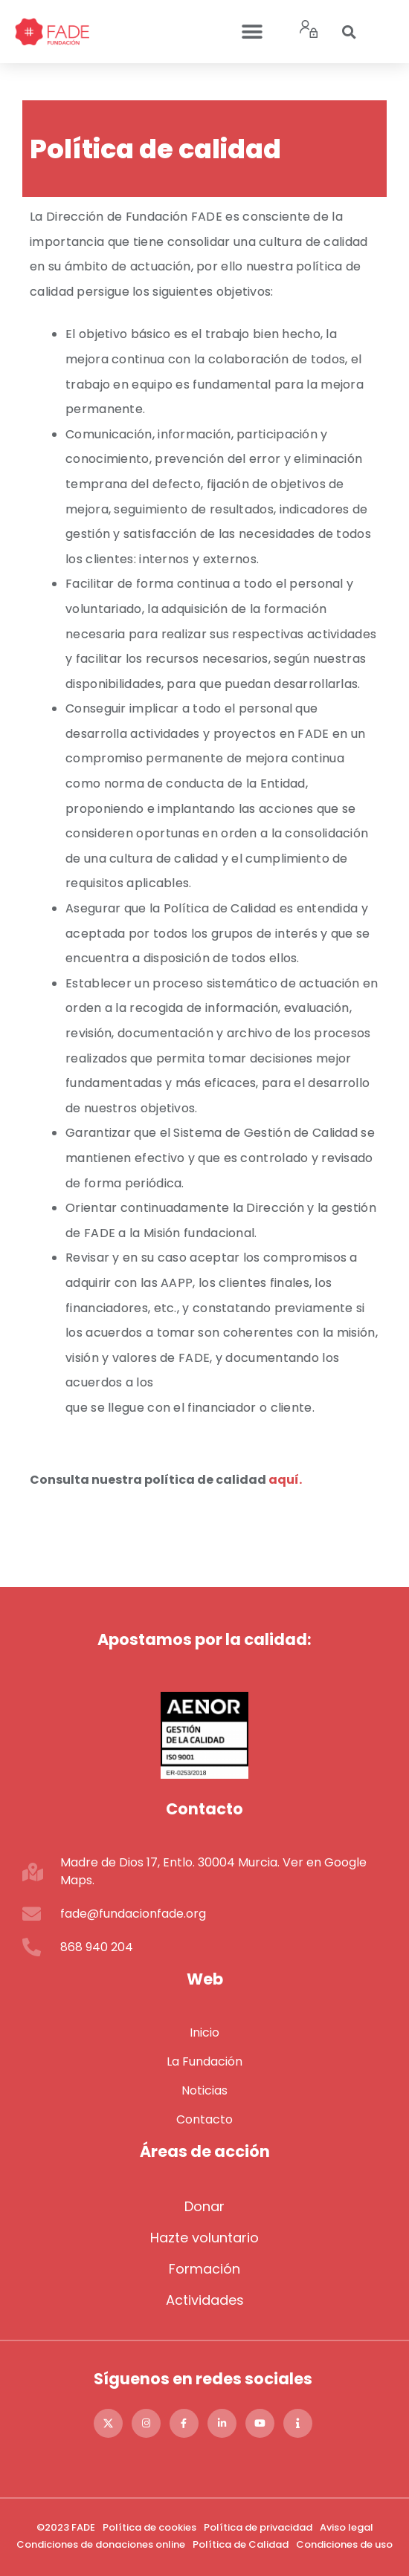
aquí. (285, 1479)
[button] (251, 31)
